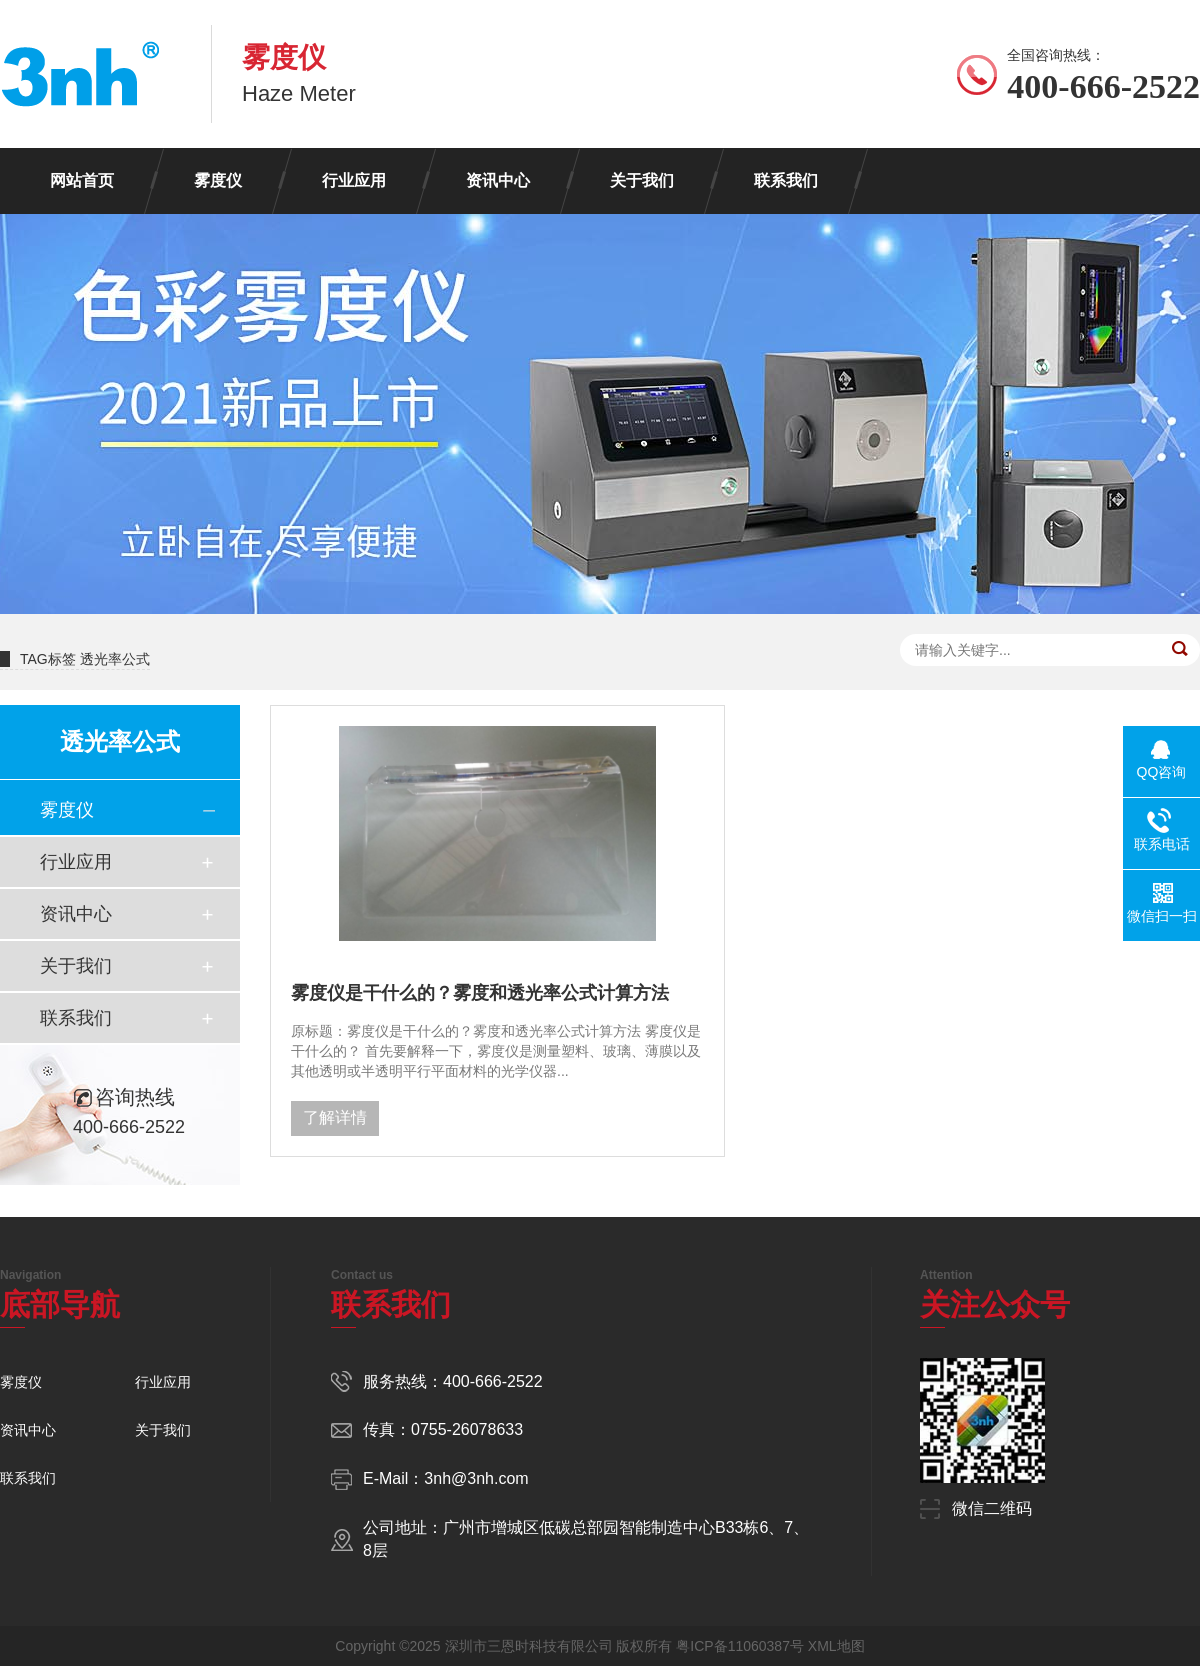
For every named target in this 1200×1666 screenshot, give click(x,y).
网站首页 (82, 180)
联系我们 (786, 180)
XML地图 (836, 1646)
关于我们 (642, 180)
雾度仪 (218, 180)
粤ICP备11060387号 (740, 1646)
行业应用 (354, 180)
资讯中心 (498, 180)
